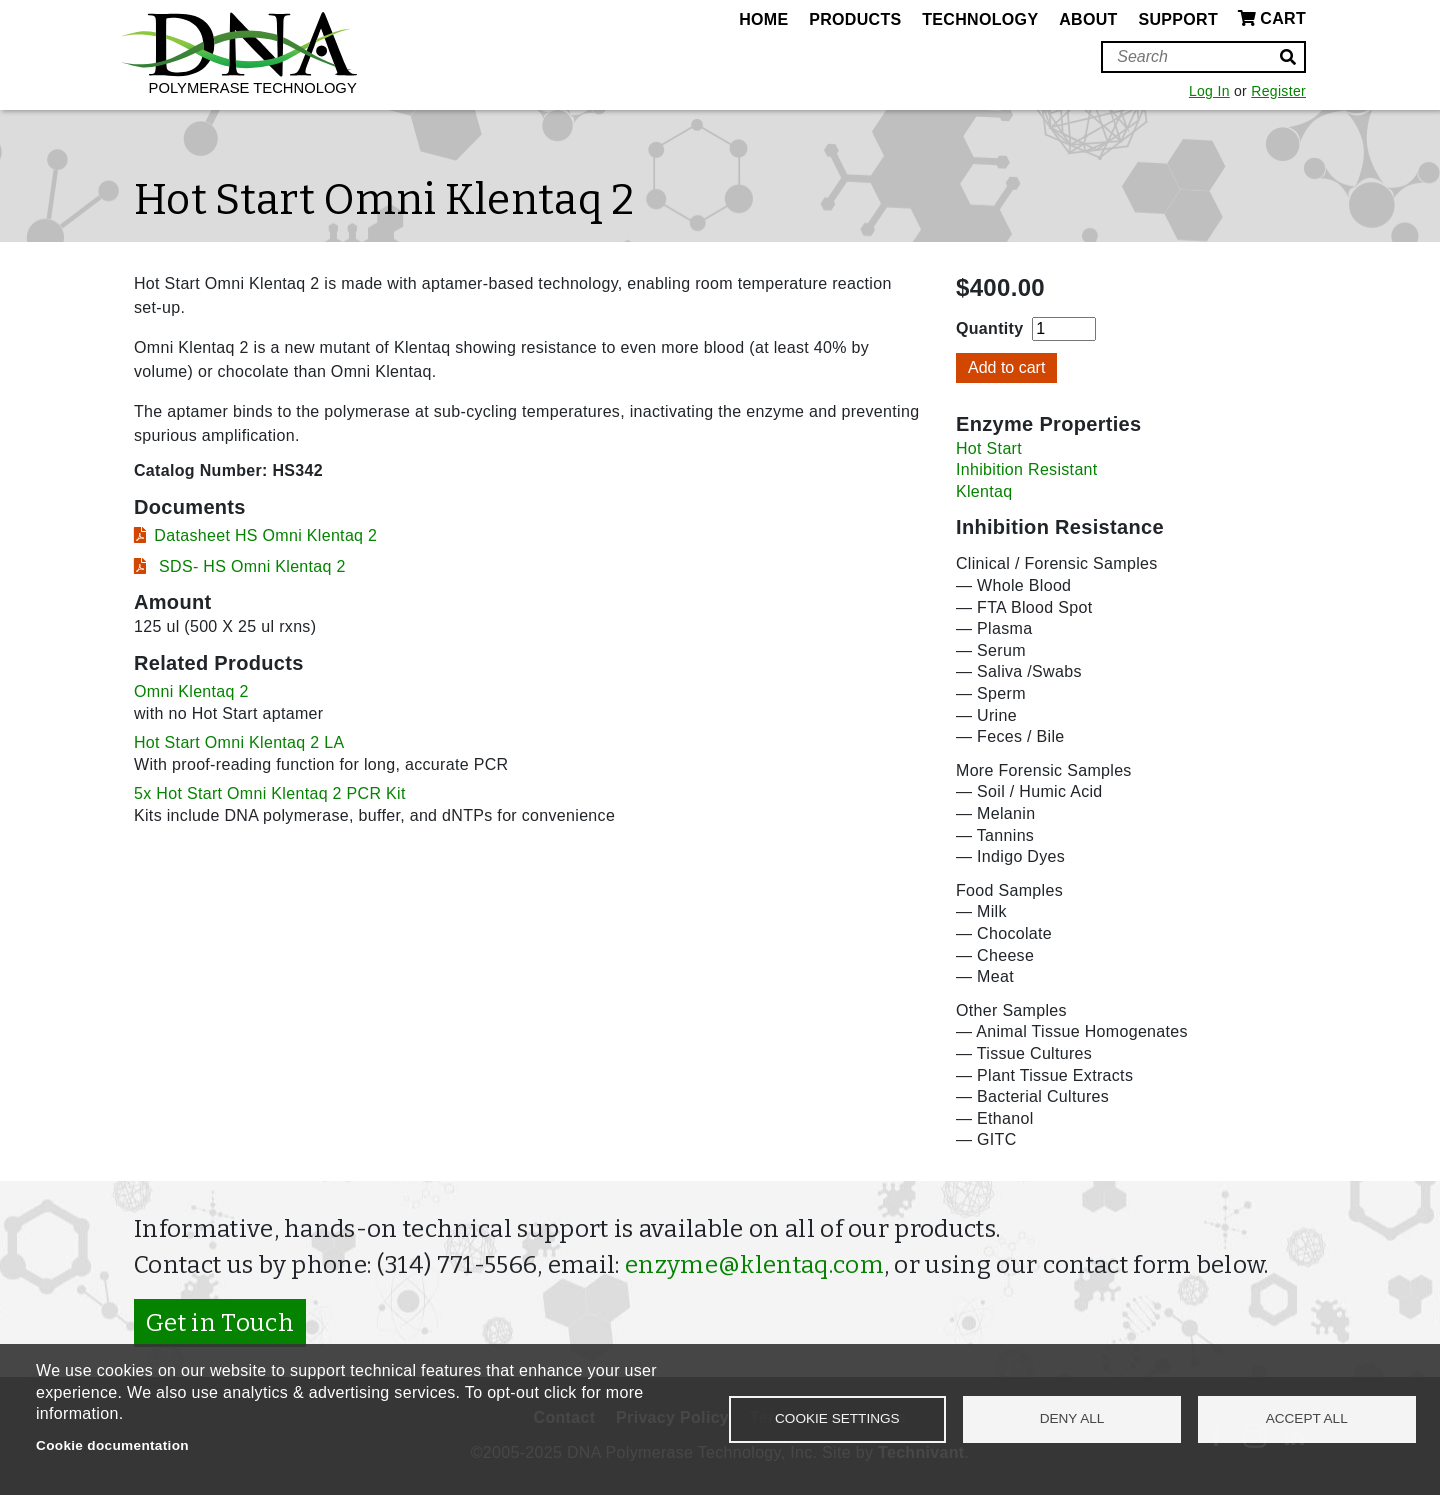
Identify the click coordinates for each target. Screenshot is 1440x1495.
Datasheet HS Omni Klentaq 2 (265, 535)
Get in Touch (220, 1323)
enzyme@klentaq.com (754, 1265)
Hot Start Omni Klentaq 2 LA (239, 742)
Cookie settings (837, 1418)
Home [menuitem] (763, 19)
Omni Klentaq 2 (191, 691)
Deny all (1072, 1418)
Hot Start (989, 448)
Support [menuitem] (1178, 19)
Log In (1209, 91)
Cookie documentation (112, 1445)
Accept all (1307, 1418)
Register (1278, 91)
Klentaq (984, 491)
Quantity (989, 328)
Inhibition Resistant (1027, 469)
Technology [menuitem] (980, 19)
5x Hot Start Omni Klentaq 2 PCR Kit (270, 793)
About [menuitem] (1088, 19)
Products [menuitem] (855, 19)
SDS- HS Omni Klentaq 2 (249, 566)
